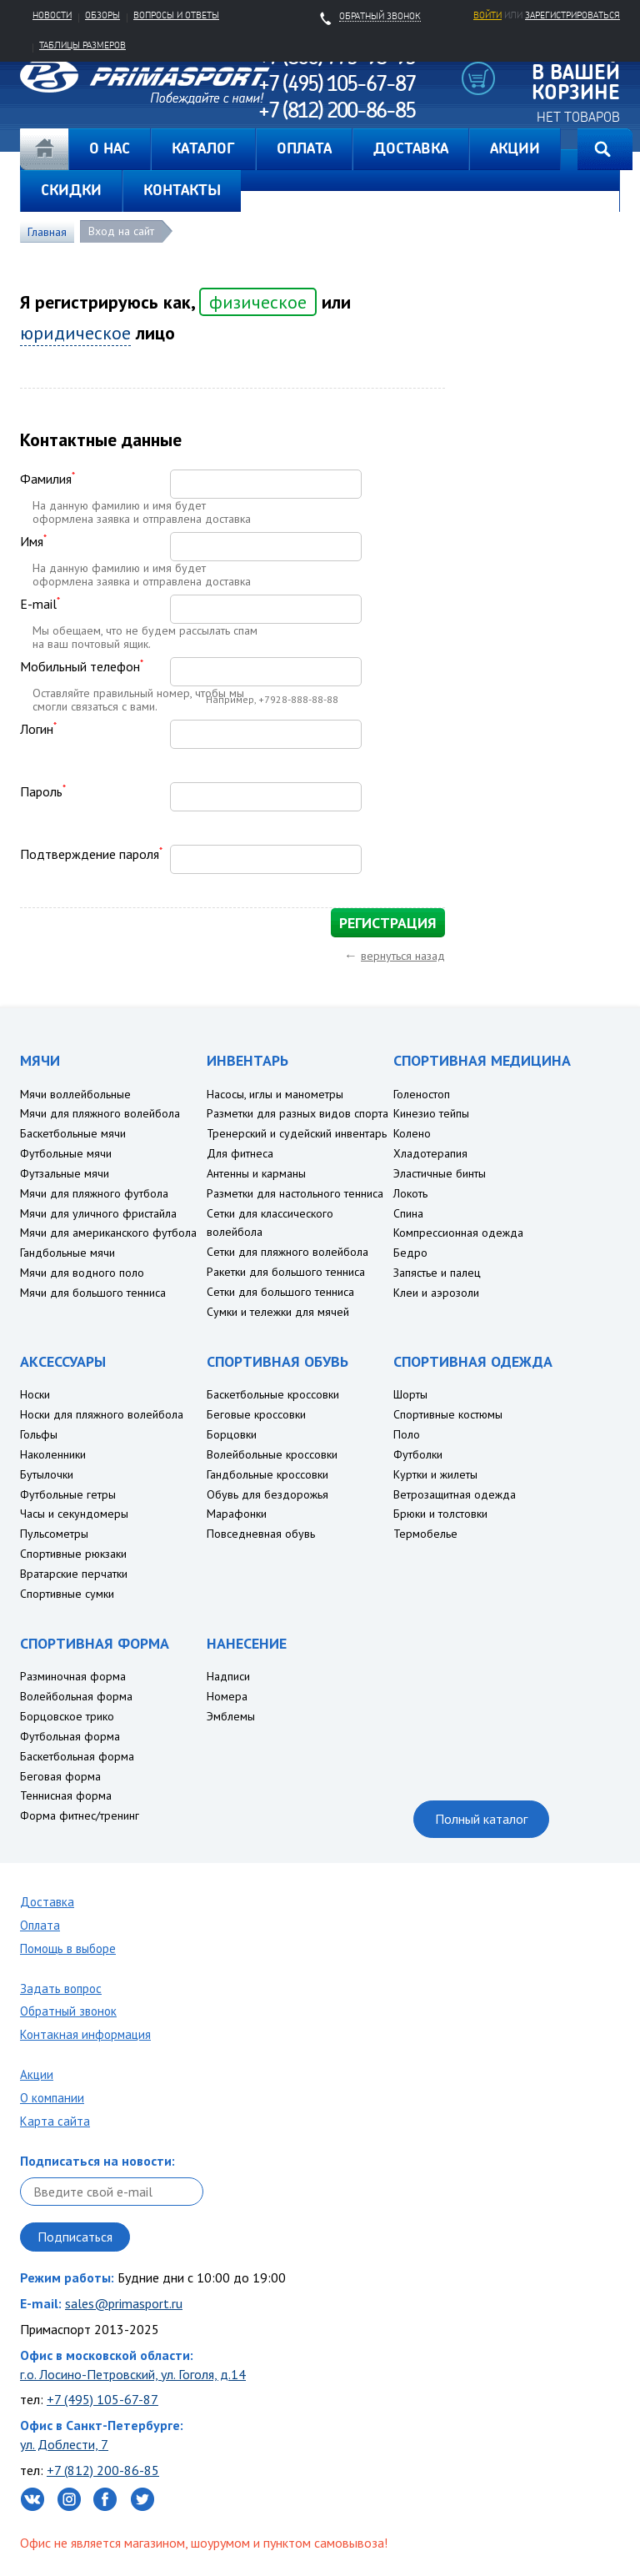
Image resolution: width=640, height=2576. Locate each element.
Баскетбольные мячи (73, 1133)
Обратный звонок (68, 2011)
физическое (253, 302)
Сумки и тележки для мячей (278, 1311)
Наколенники (53, 1454)
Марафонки (237, 1513)
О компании (52, 2098)
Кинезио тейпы (431, 1113)
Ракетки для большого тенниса (286, 1271)
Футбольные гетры (68, 1494)
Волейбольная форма (76, 1696)
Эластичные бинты (439, 1173)
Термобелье (425, 1533)
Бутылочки (46, 1474)
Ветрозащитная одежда (454, 1494)
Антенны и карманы (256, 1173)
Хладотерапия (430, 1153)
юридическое (75, 332)
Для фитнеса (240, 1153)
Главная (44, 149)
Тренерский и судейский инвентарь (297, 1133)
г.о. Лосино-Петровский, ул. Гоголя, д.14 (133, 2374)
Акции (36, 2074)
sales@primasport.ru (123, 2303)
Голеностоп (421, 1094)
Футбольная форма (70, 1736)
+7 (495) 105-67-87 (102, 2399)
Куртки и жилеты (435, 1474)
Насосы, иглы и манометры (275, 1094)
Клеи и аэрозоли (436, 1292)
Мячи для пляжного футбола (94, 1193)
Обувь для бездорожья (267, 1494)
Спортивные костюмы (447, 1414)
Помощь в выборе (68, 1948)
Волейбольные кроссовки (272, 1454)
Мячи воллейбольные (75, 1094)
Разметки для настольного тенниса (295, 1193)
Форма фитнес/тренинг (79, 1815)
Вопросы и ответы (176, 15)
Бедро (410, 1252)
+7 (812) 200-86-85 (103, 2470)
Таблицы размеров (82, 45)
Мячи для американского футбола (108, 1232)
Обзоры (102, 15)
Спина (408, 1213)
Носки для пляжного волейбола (101, 1414)
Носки (35, 1394)
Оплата (40, 1925)
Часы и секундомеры (74, 1513)
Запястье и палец (437, 1272)
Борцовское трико (67, 1716)
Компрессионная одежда (458, 1232)
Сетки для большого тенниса (280, 1291)
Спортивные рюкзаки (73, 1553)
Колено (412, 1133)
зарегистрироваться (572, 15)
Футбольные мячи (66, 1153)
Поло (406, 1434)
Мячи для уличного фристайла (98, 1213)
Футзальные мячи (64, 1173)
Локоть (410, 1193)
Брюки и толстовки (440, 1513)
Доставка (47, 1902)
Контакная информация (85, 2034)
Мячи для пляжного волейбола (100, 1113)
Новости (52, 15)
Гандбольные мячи (67, 1252)
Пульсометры (54, 1533)
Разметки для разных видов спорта (297, 1113)
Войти (487, 15)
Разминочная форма (73, 1676)
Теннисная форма (66, 1795)
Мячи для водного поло (82, 1272)
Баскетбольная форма (77, 1756)
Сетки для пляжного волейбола (287, 1251)
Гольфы (39, 1434)
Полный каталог (481, 1818)
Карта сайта (55, 2121)
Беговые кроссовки (256, 1414)
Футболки (417, 1454)
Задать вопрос (61, 1988)
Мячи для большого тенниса (93, 1292)
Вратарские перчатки (74, 1573)
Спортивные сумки (67, 1593)
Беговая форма (60, 1776)
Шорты (410, 1394)
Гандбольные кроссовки (267, 1474)
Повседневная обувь (261, 1533)
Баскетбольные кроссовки (273, 1394)
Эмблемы (231, 1716)
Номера (227, 1696)
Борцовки (232, 1434)
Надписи (228, 1676)
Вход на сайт (121, 231)
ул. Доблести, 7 (64, 2444)
